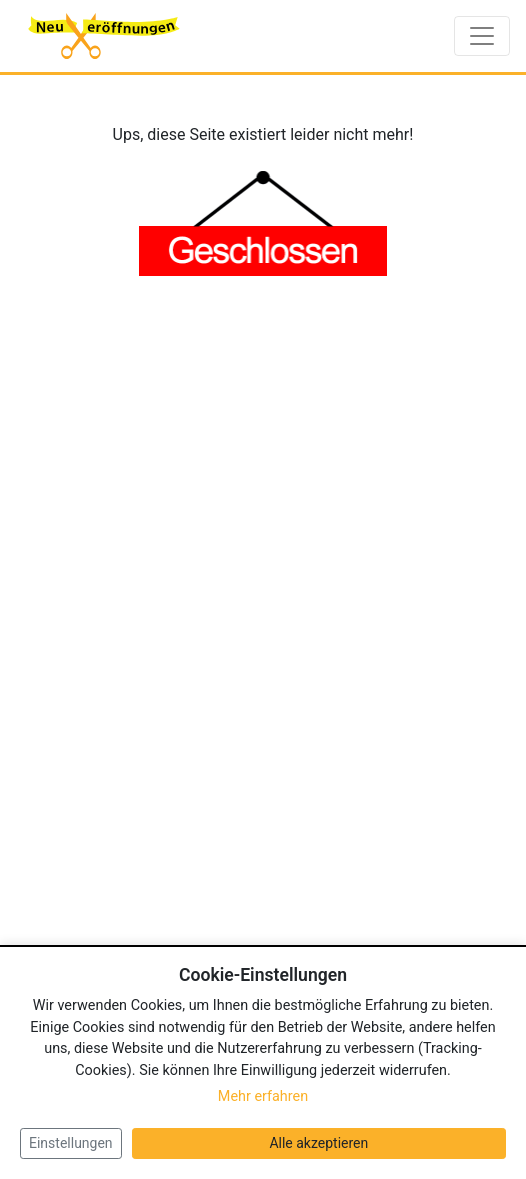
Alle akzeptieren (318, 1143)
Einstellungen (71, 1143)
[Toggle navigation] (482, 36)
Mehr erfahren (263, 1096)
